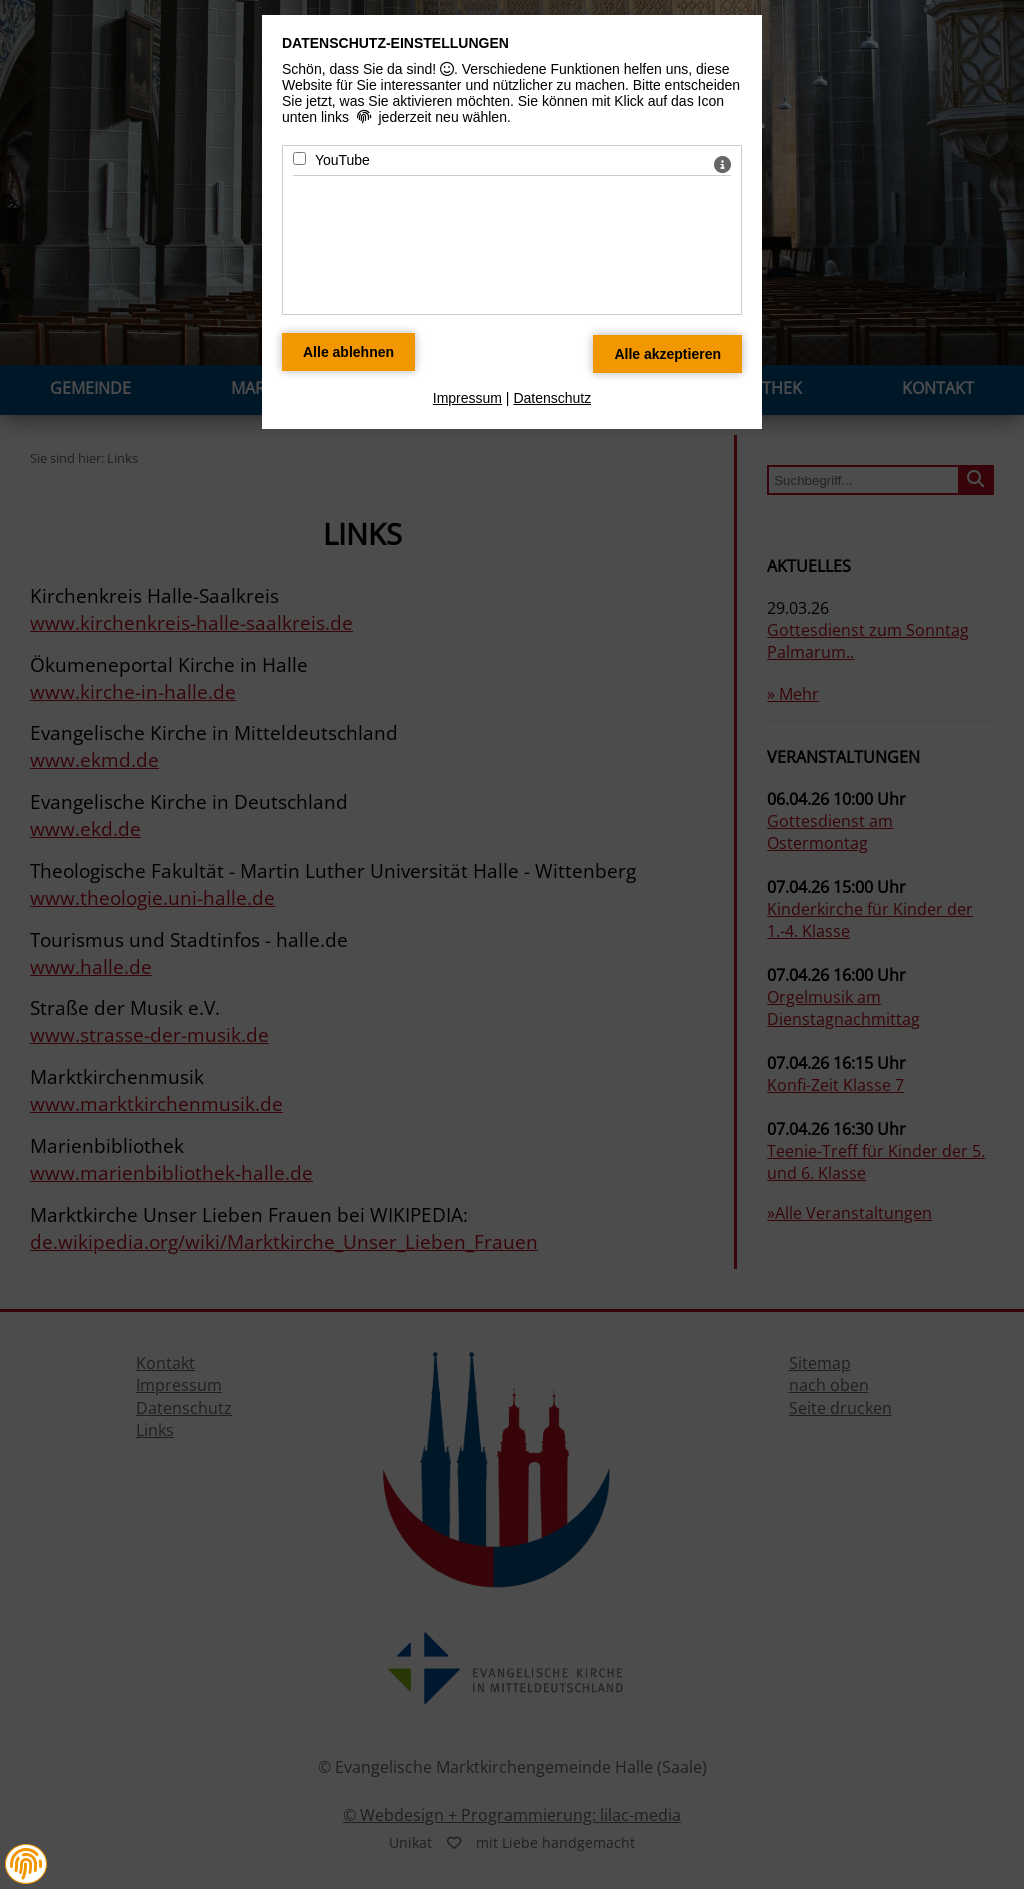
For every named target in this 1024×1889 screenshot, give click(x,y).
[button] (26, 1864)
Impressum (467, 398)
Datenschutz (552, 398)
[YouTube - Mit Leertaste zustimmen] (299, 158)
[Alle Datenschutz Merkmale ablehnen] (348, 352)
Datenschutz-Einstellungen (395, 43)
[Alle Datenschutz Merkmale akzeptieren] (667, 354)
